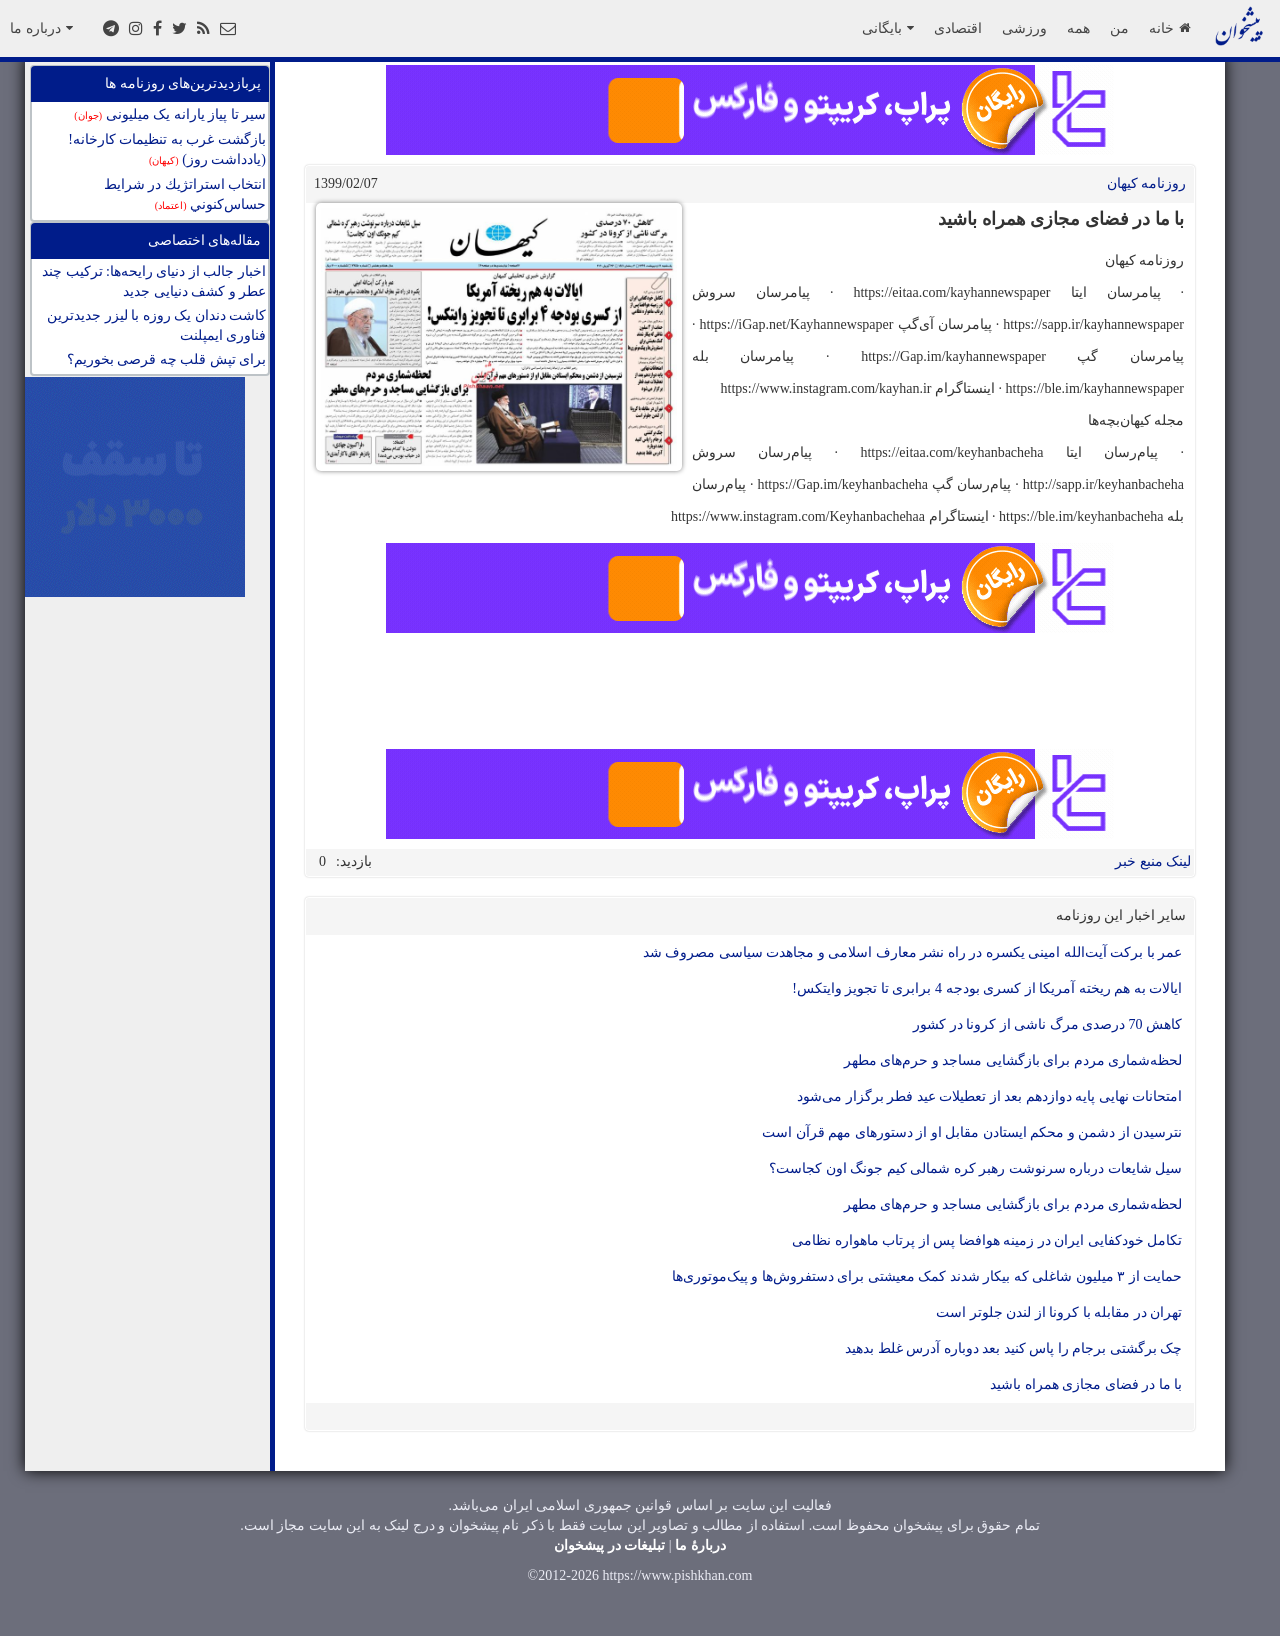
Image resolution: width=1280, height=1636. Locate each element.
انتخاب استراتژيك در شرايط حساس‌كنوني (185, 194)
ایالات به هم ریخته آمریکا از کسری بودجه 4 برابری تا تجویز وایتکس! (987, 988)
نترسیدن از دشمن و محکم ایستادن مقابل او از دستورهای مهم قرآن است (972, 1132)
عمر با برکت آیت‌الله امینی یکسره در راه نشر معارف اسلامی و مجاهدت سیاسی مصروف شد (913, 952)
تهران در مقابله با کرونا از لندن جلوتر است (1059, 1312)
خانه (1169, 28)
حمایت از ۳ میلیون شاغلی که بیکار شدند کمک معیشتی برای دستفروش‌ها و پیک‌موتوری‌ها (927, 1276)
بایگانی (888, 28)
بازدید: (354, 861)
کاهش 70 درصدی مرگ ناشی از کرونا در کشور (1047, 1024)
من (1119, 28)
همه (1078, 28)
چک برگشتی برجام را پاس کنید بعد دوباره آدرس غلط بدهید (1013, 1348)
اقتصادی (958, 28)
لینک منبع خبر (1153, 861)
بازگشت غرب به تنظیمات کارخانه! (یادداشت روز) (167, 149)
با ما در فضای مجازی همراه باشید (1086, 1384)
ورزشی (1024, 28)
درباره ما (41, 28)
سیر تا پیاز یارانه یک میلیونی (170, 114)
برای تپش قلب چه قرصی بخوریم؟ (167, 359)
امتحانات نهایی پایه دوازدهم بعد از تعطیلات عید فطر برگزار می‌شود (989, 1096)
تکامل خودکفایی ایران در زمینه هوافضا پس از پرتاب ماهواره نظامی (987, 1240)
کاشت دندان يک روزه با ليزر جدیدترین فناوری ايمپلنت (156, 325)
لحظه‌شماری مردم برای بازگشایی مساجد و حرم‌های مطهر (1013, 1060)
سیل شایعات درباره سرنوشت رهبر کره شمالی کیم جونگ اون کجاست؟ (975, 1168)
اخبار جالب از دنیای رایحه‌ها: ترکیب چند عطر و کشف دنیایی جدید (154, 281)
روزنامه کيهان (1147, 183)
